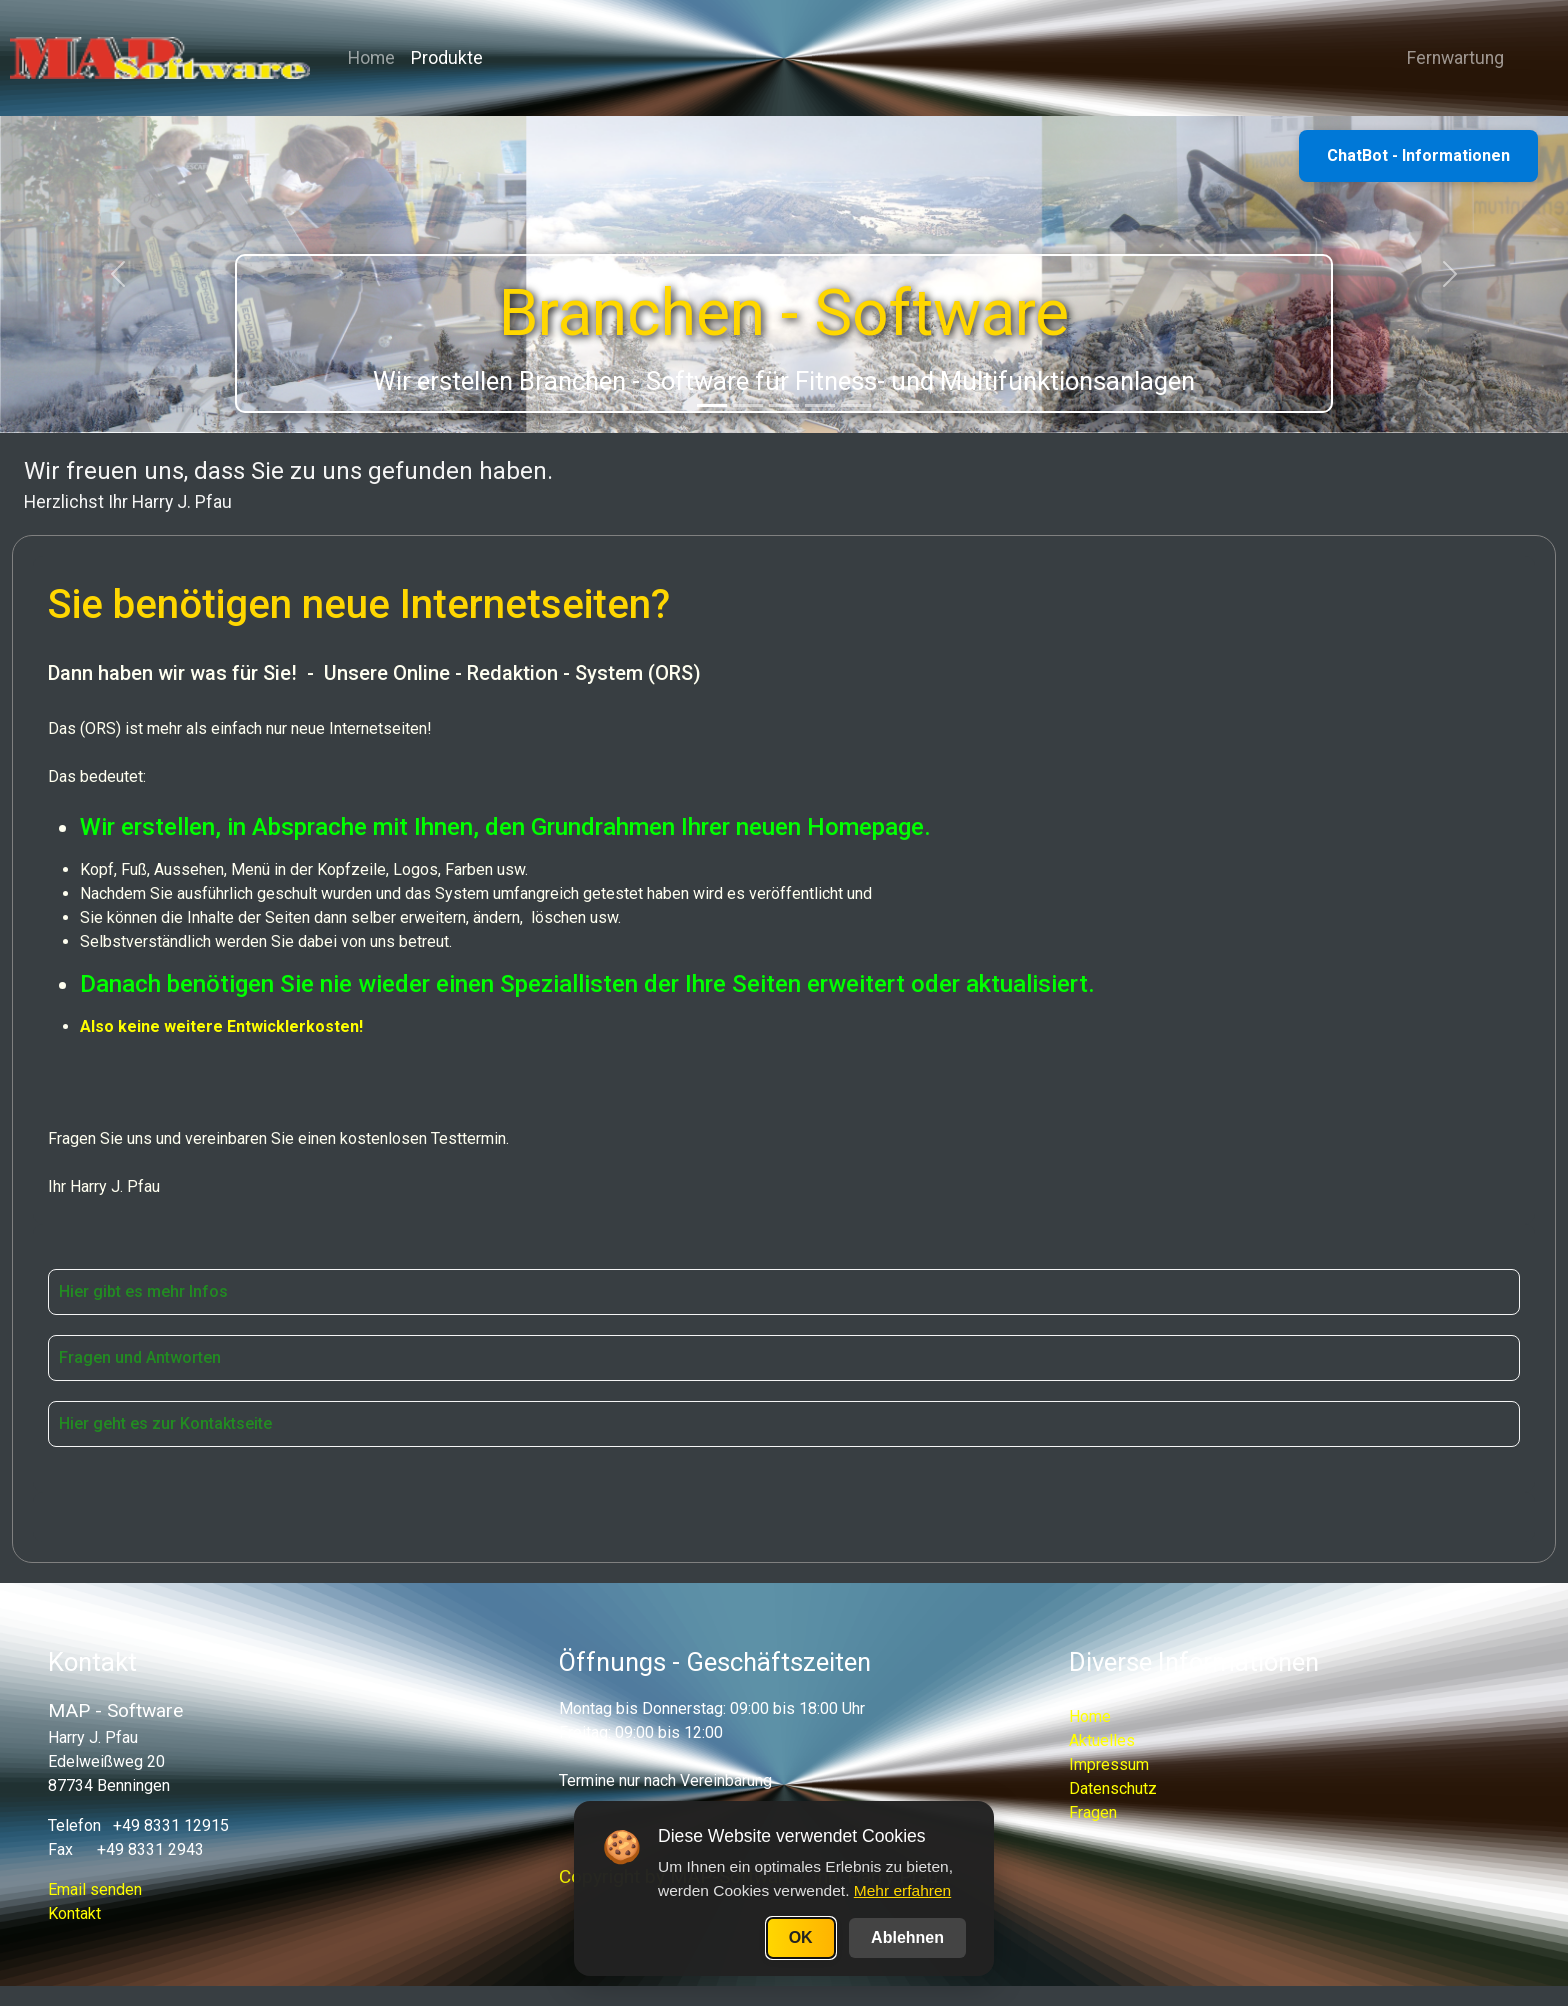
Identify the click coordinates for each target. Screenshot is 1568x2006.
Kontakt (74, 1913)
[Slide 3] (784, 405)
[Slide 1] (712, 405)
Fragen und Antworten (140, 1357)
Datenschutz (1113, 1788)
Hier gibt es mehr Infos (143, 1291)
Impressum (1109, 1764)
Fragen (1093, 1812)
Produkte (447, 58)
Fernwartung (1447, 58)
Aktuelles (1102, 1740)
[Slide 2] (748, 405)
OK (801, 1937)
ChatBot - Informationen (1418, 155)
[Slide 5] (856, 405)
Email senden (95, 1889)
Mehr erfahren (902, 1890)
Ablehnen (907, 1937)
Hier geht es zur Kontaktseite (165, 1423)
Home (371, 58)
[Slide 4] (820, 405)
